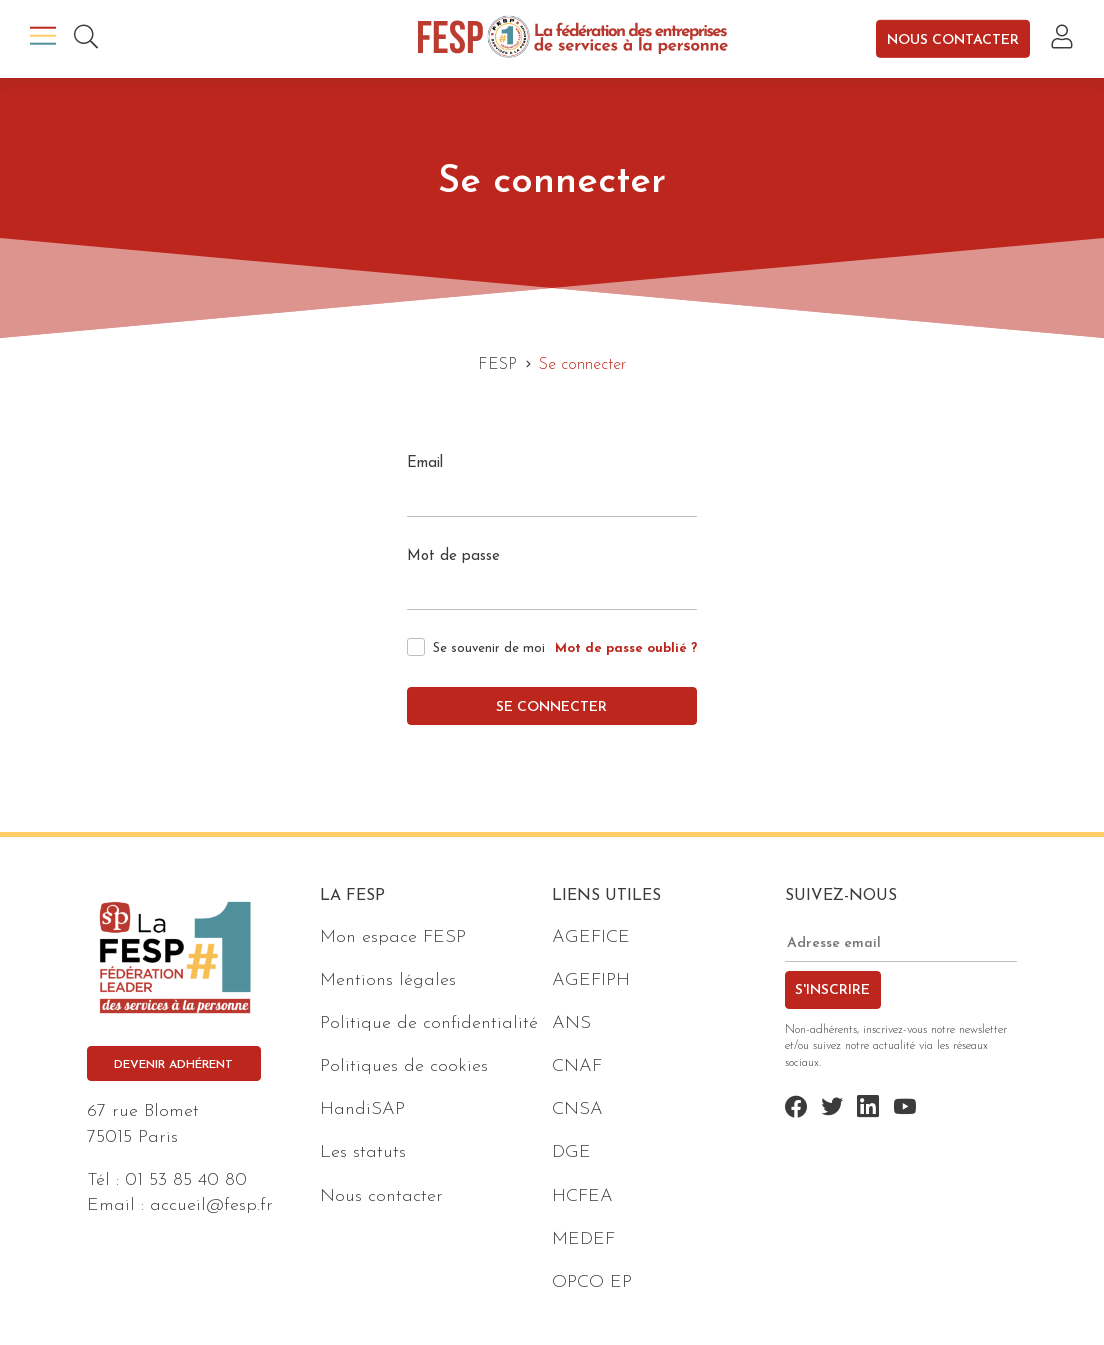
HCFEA (582, 1196)
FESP (497, 365)
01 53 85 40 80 (186, 1180)
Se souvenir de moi (489, 648)
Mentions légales (388, 980)
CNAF (577, 1066)
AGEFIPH (591, 980)
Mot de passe (453, 556)
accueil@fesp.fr (211, 1205)
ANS (571, 1023)
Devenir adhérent (173, 1065)
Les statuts (363, 1152)
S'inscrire (832, 990)
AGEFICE (591, 937)
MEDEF (583, 1239)
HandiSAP (362, 1109)
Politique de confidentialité (429, 1023)
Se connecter (551, 707)
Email (425, 463)
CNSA (577, 1109)
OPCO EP (592, 1282)
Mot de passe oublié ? (626, 648)
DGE (571, 1152)
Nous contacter (953, 39)
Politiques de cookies (404, 1066)
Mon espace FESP (393, 937)
